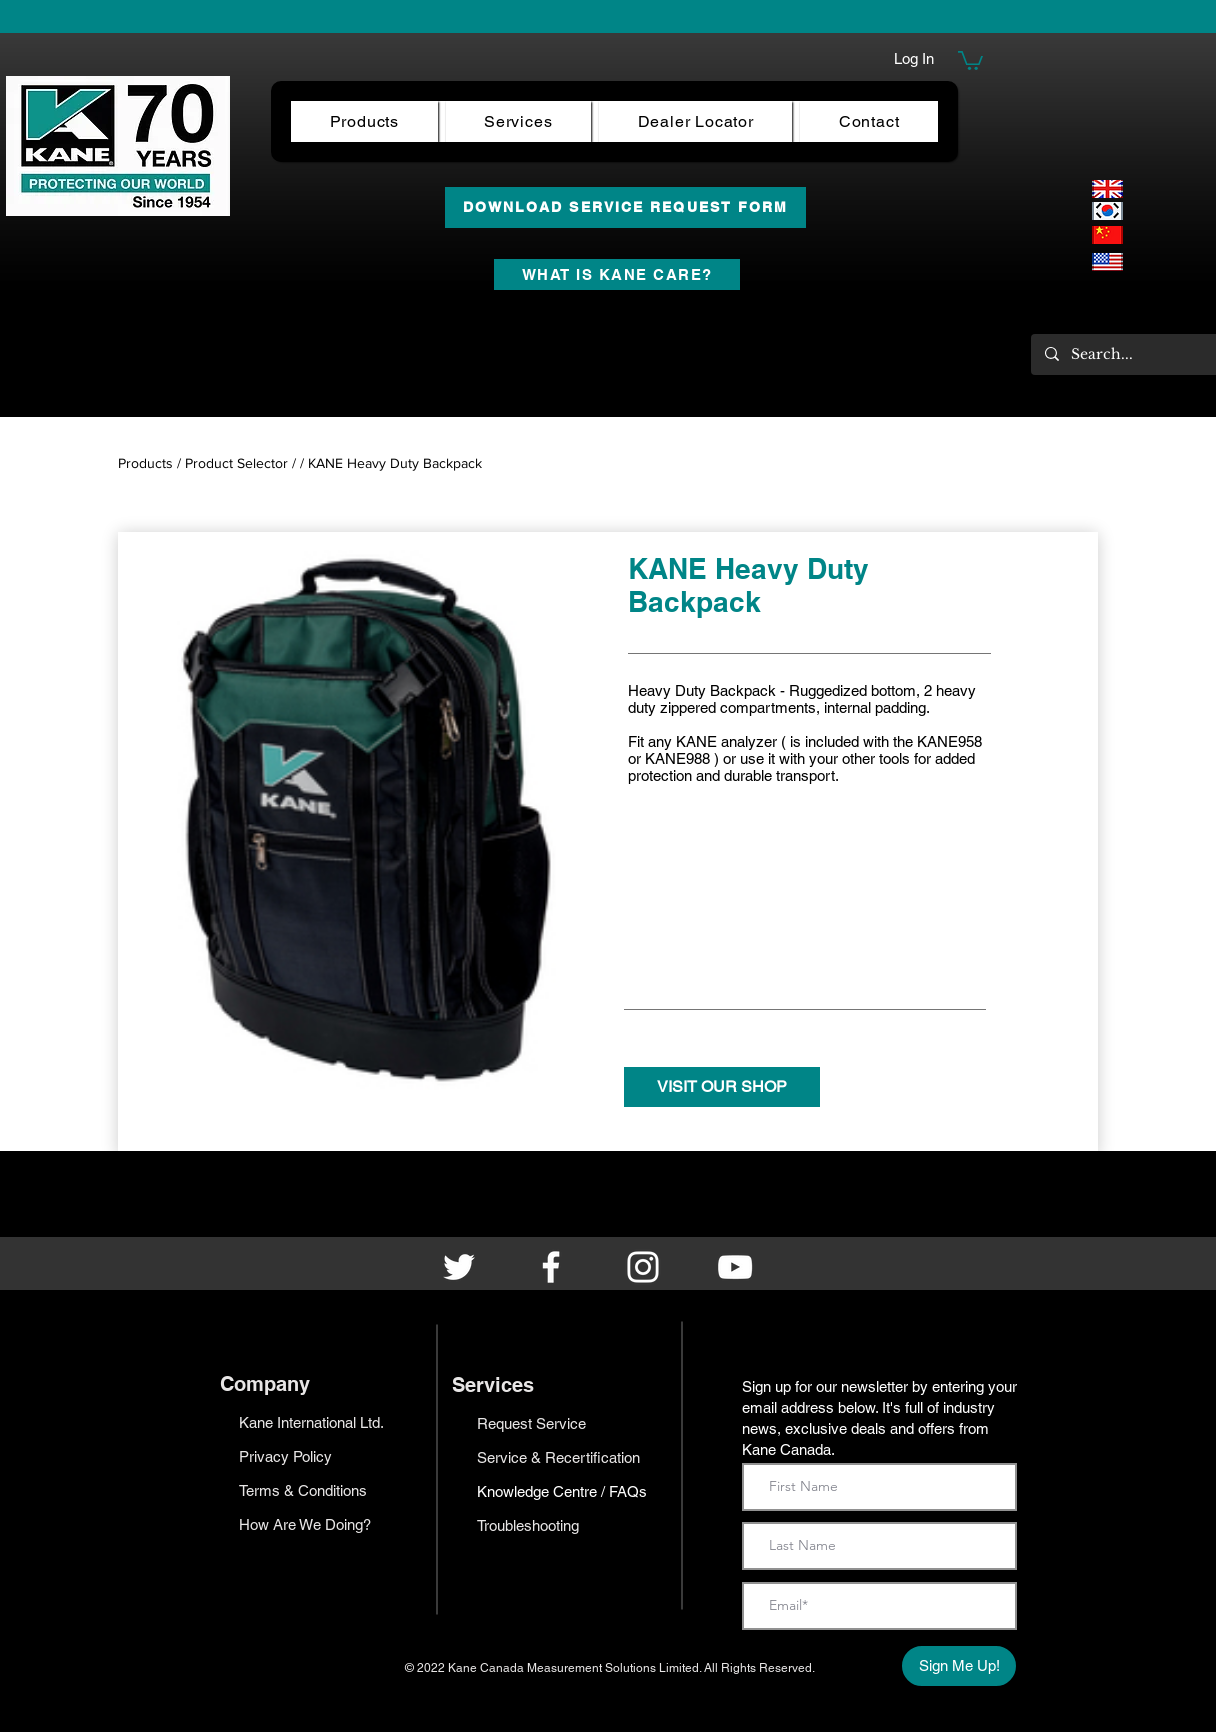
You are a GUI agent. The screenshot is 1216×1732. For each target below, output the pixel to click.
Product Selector (236, 463)
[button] (970, 59)
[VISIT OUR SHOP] (722, 1087)
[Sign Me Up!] (959, 1666)
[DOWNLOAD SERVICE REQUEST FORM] (625, 207)
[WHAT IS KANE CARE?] (617, 274)
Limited (679, 1668)
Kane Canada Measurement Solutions (553, 1668)
